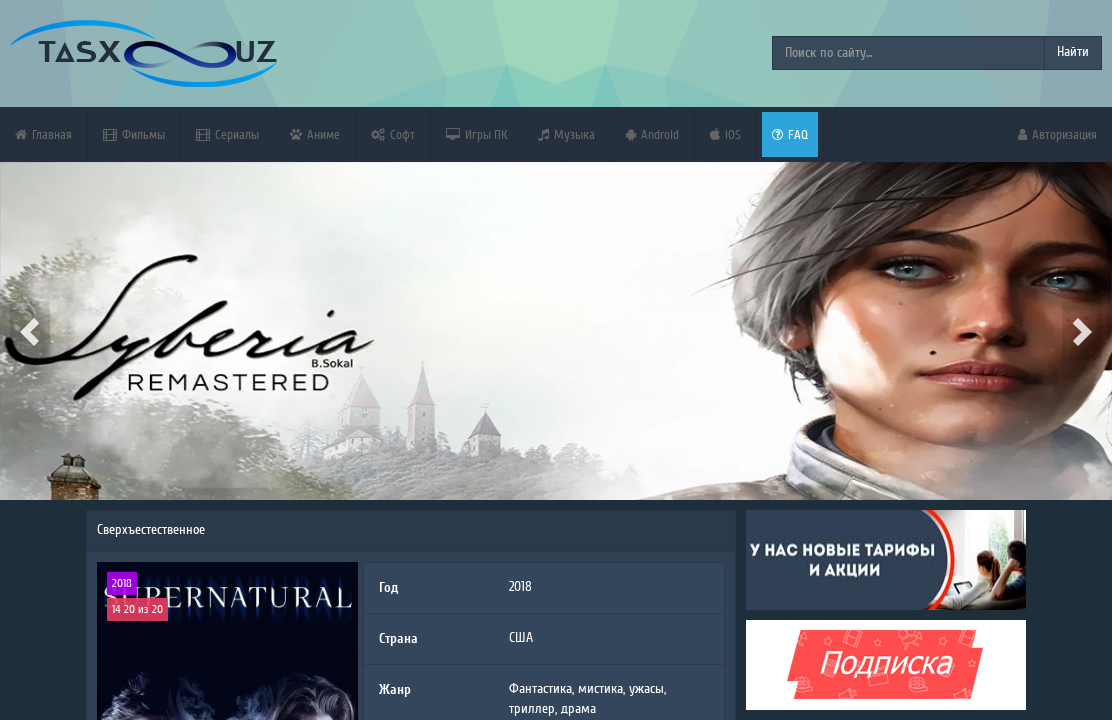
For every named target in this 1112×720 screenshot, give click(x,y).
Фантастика (540, 689)
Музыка (566, 134)
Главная (43, 134)
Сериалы (227, 134)
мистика (600, 689)
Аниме (315, 134)
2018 (122, 583)
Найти (1073, 52)
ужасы (646, 689)
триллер (532, 709)
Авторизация (1057, 134)
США (521, 638)
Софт (393, 134)
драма (578, 709)
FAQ (790, 134)
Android (652, 134)
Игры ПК (476, 134)
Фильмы (134, 134)
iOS (725, 134)
